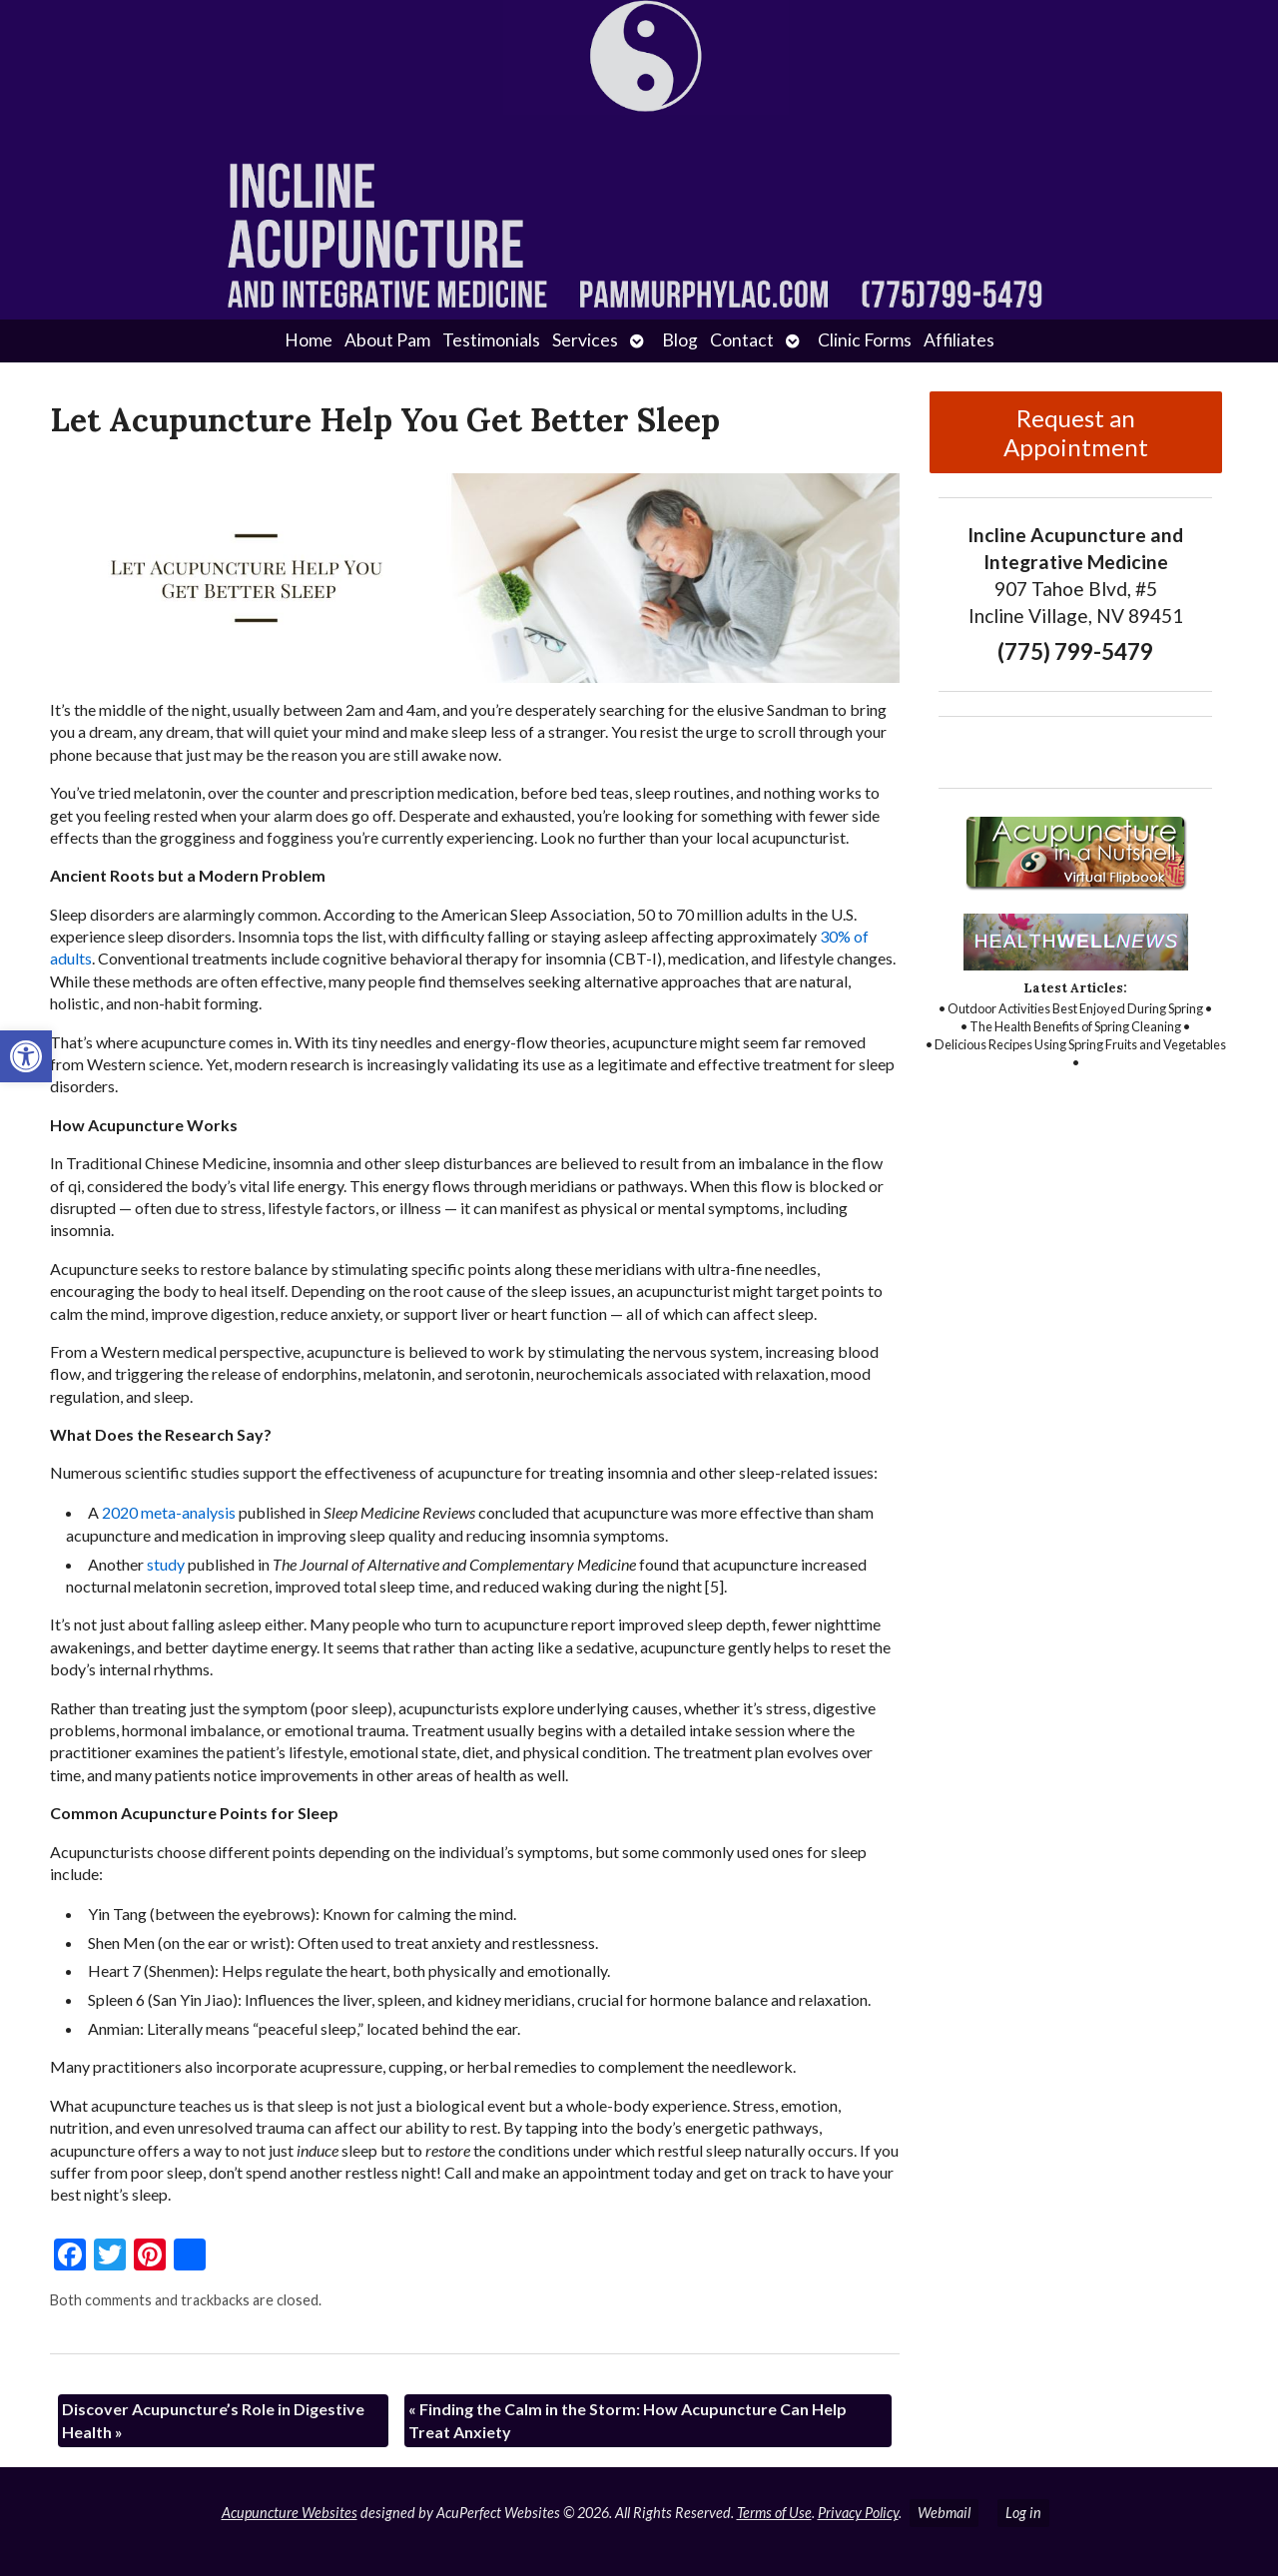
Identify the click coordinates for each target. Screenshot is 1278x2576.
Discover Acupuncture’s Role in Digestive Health (213, 2419)
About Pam (387, 339)
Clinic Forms (865, 339)
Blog (680, 339)
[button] (26, 1056)
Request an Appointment (1075, 432)
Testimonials (491, 339)
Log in (1023, 2512)
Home (308, 339)
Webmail (944, 2512)
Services (585, 339)
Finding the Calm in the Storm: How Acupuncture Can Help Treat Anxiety (627, 2419)
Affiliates (959, 339)
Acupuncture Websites (289, 2512)
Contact (742, 339)
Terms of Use (774, 2512)
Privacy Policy (858, 2512)
